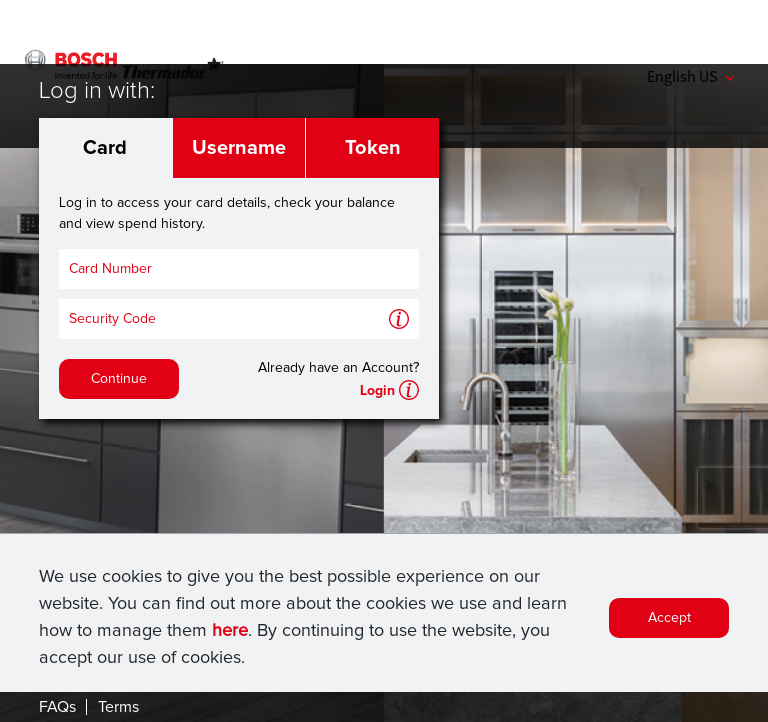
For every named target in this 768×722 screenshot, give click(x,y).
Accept (669, 618)
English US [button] (690, 76)
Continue (119, 379)
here (230, 631)
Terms (118, 707)
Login (377, 391)
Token (373, 148)
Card (105, 148)
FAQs (57, 707)
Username (239, 148)
